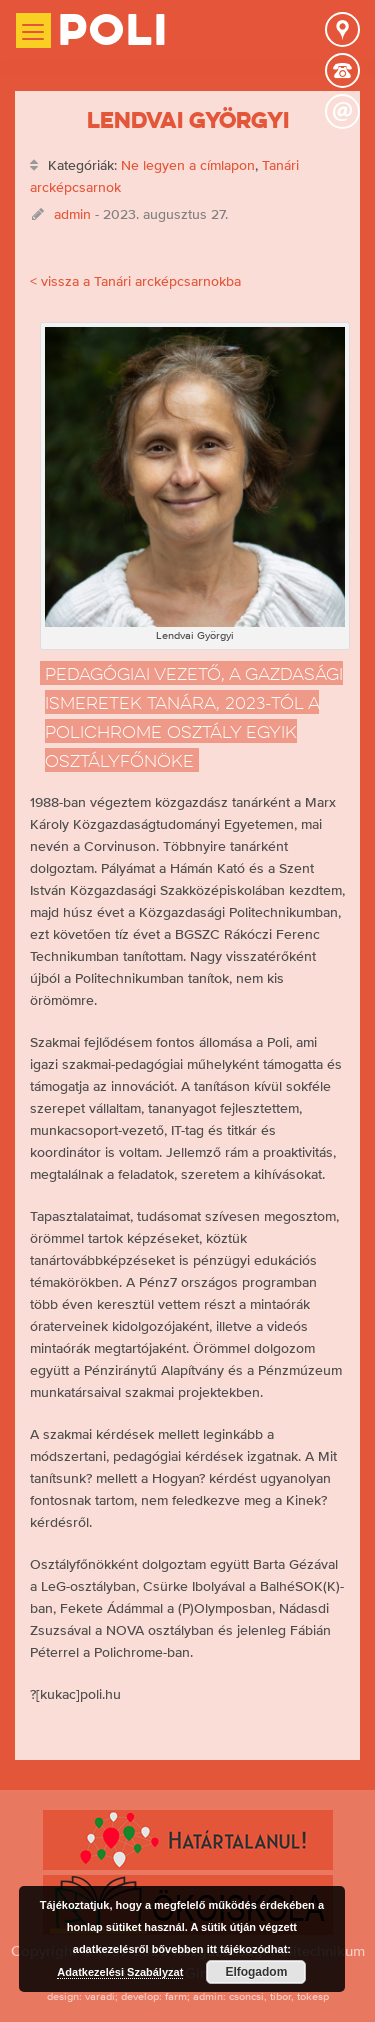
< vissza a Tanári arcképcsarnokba (135, 281)
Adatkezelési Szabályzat (120, 1972)
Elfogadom (256, 1972)
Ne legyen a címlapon (188, 165)
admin (72, 214)
